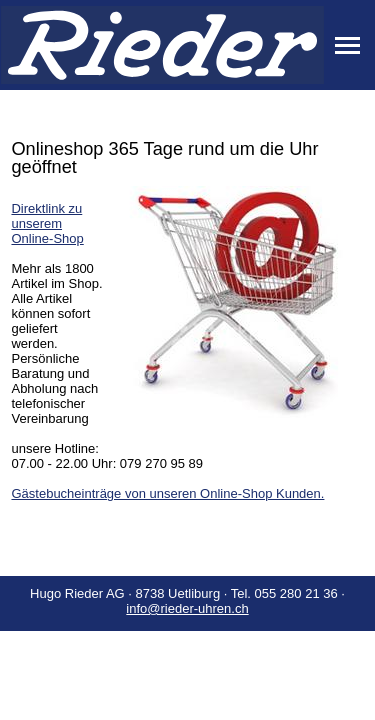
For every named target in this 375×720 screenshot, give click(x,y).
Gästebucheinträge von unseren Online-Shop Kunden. (167, 493)
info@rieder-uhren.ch (187, 608)
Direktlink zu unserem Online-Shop (47, 223)
